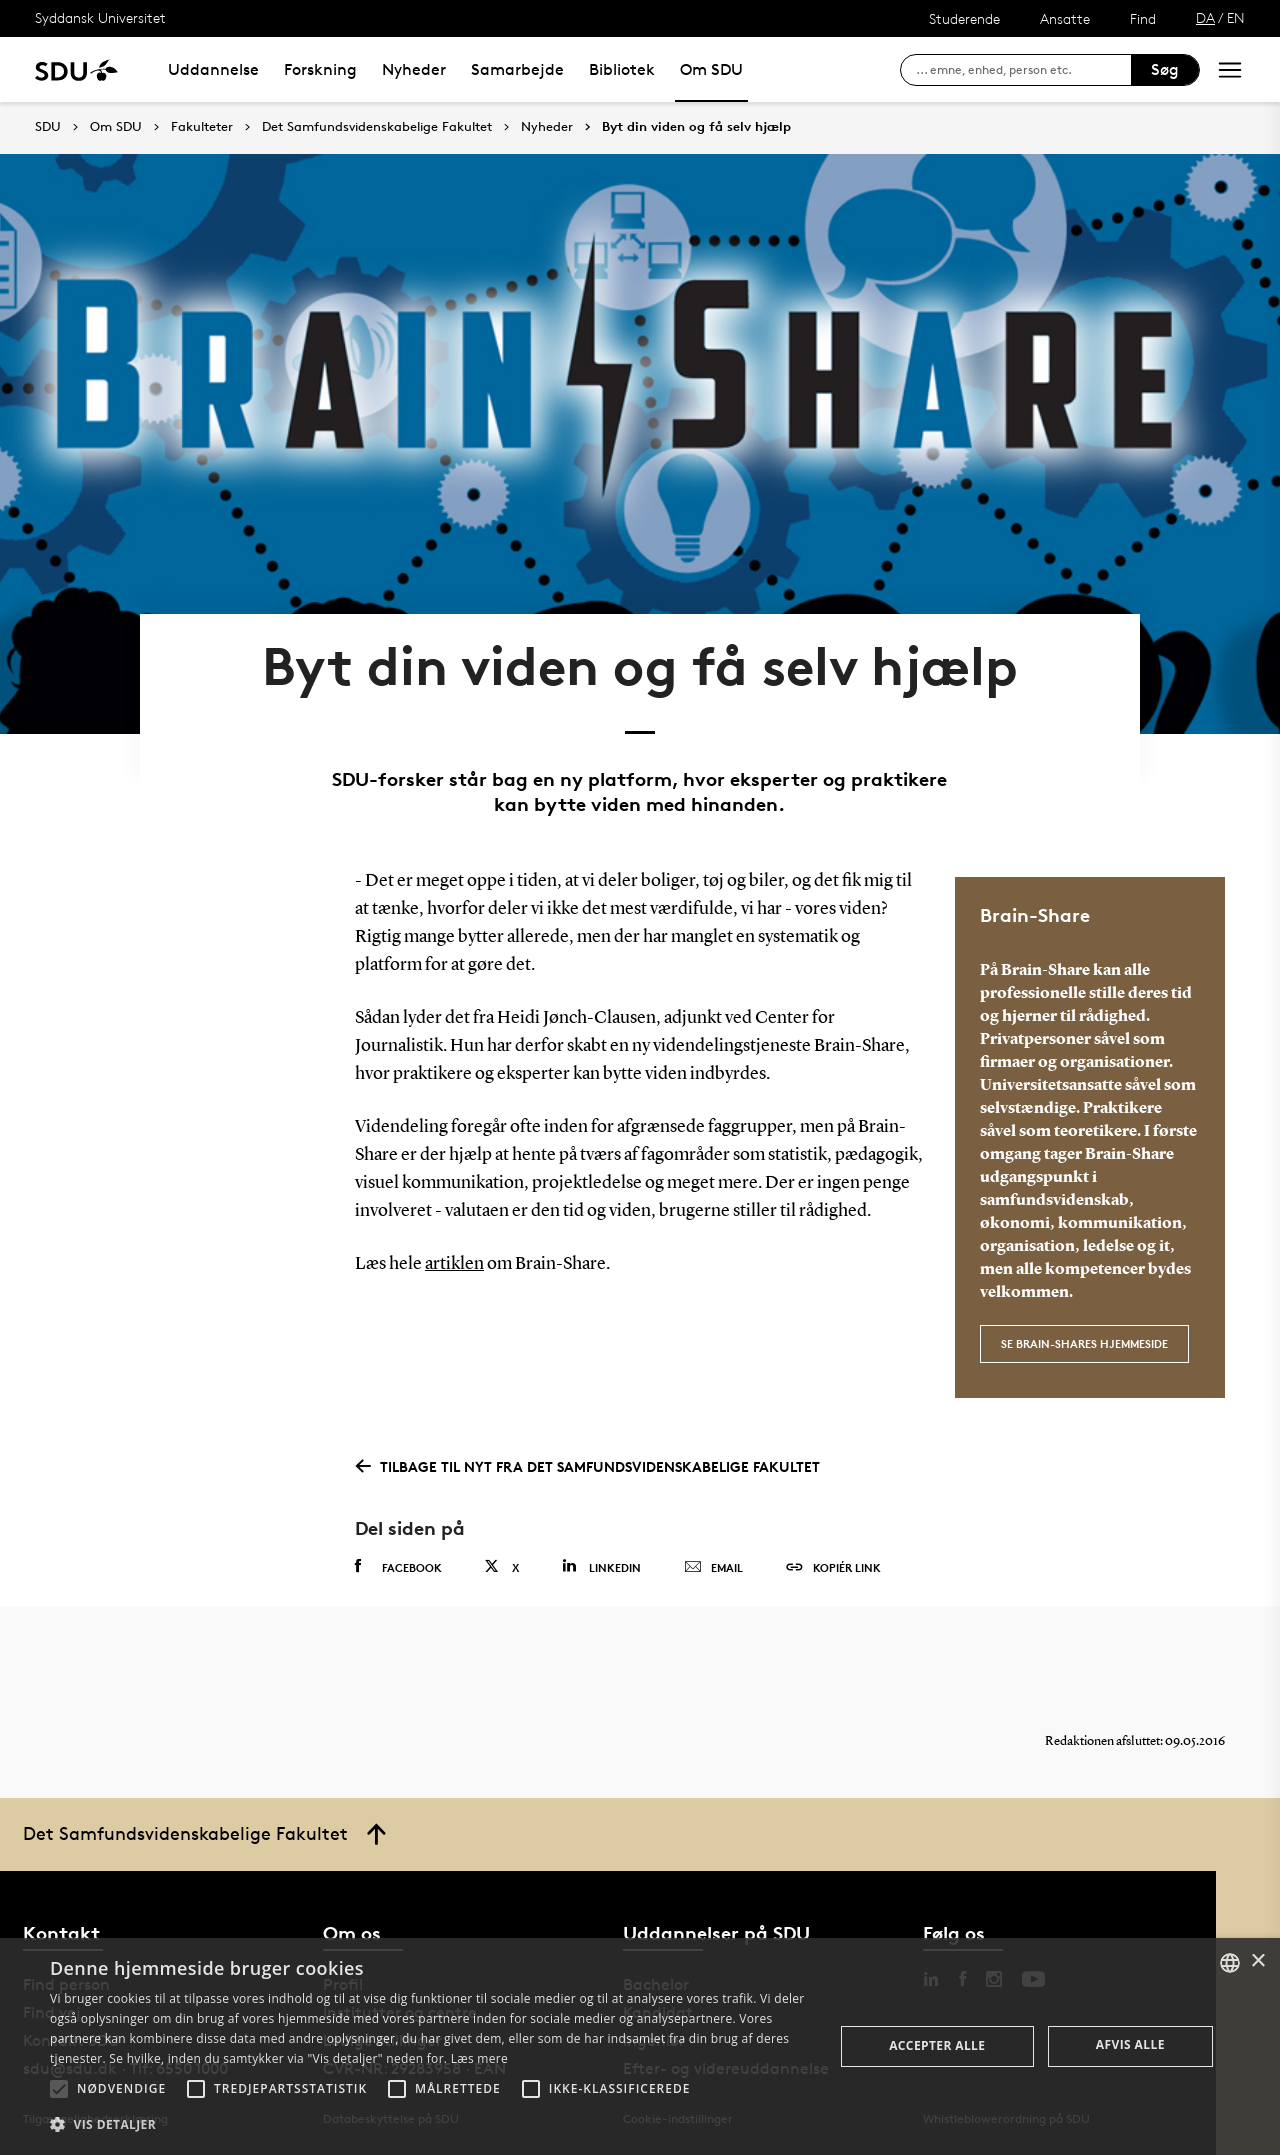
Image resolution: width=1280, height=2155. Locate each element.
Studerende (964, 18)
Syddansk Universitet (100, 17)
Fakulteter (202, 127)
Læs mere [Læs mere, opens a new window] (479, 2058)
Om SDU (711, 69)
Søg (1165, 69)
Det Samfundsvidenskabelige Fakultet (377, 127)
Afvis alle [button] (1130, 2044)
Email (713, 1568)
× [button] (1257, 1961)
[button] (59, 2089)
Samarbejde (517, 69)
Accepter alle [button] (937, 2045)
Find (1143, 18)
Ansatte (1065, 18)
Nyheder (414, 69)
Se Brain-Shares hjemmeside (1084, 1343)
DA (1205, 17)
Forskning (320, 69)
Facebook (398, 1567)
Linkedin (601, 1566)
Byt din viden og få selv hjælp (696, 127)
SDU (48, 126)
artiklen (454, 1264)
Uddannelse (213, 69)
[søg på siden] (1023, 70)
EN (1236, 17)
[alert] (640, 2046)
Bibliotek (622, 69)
